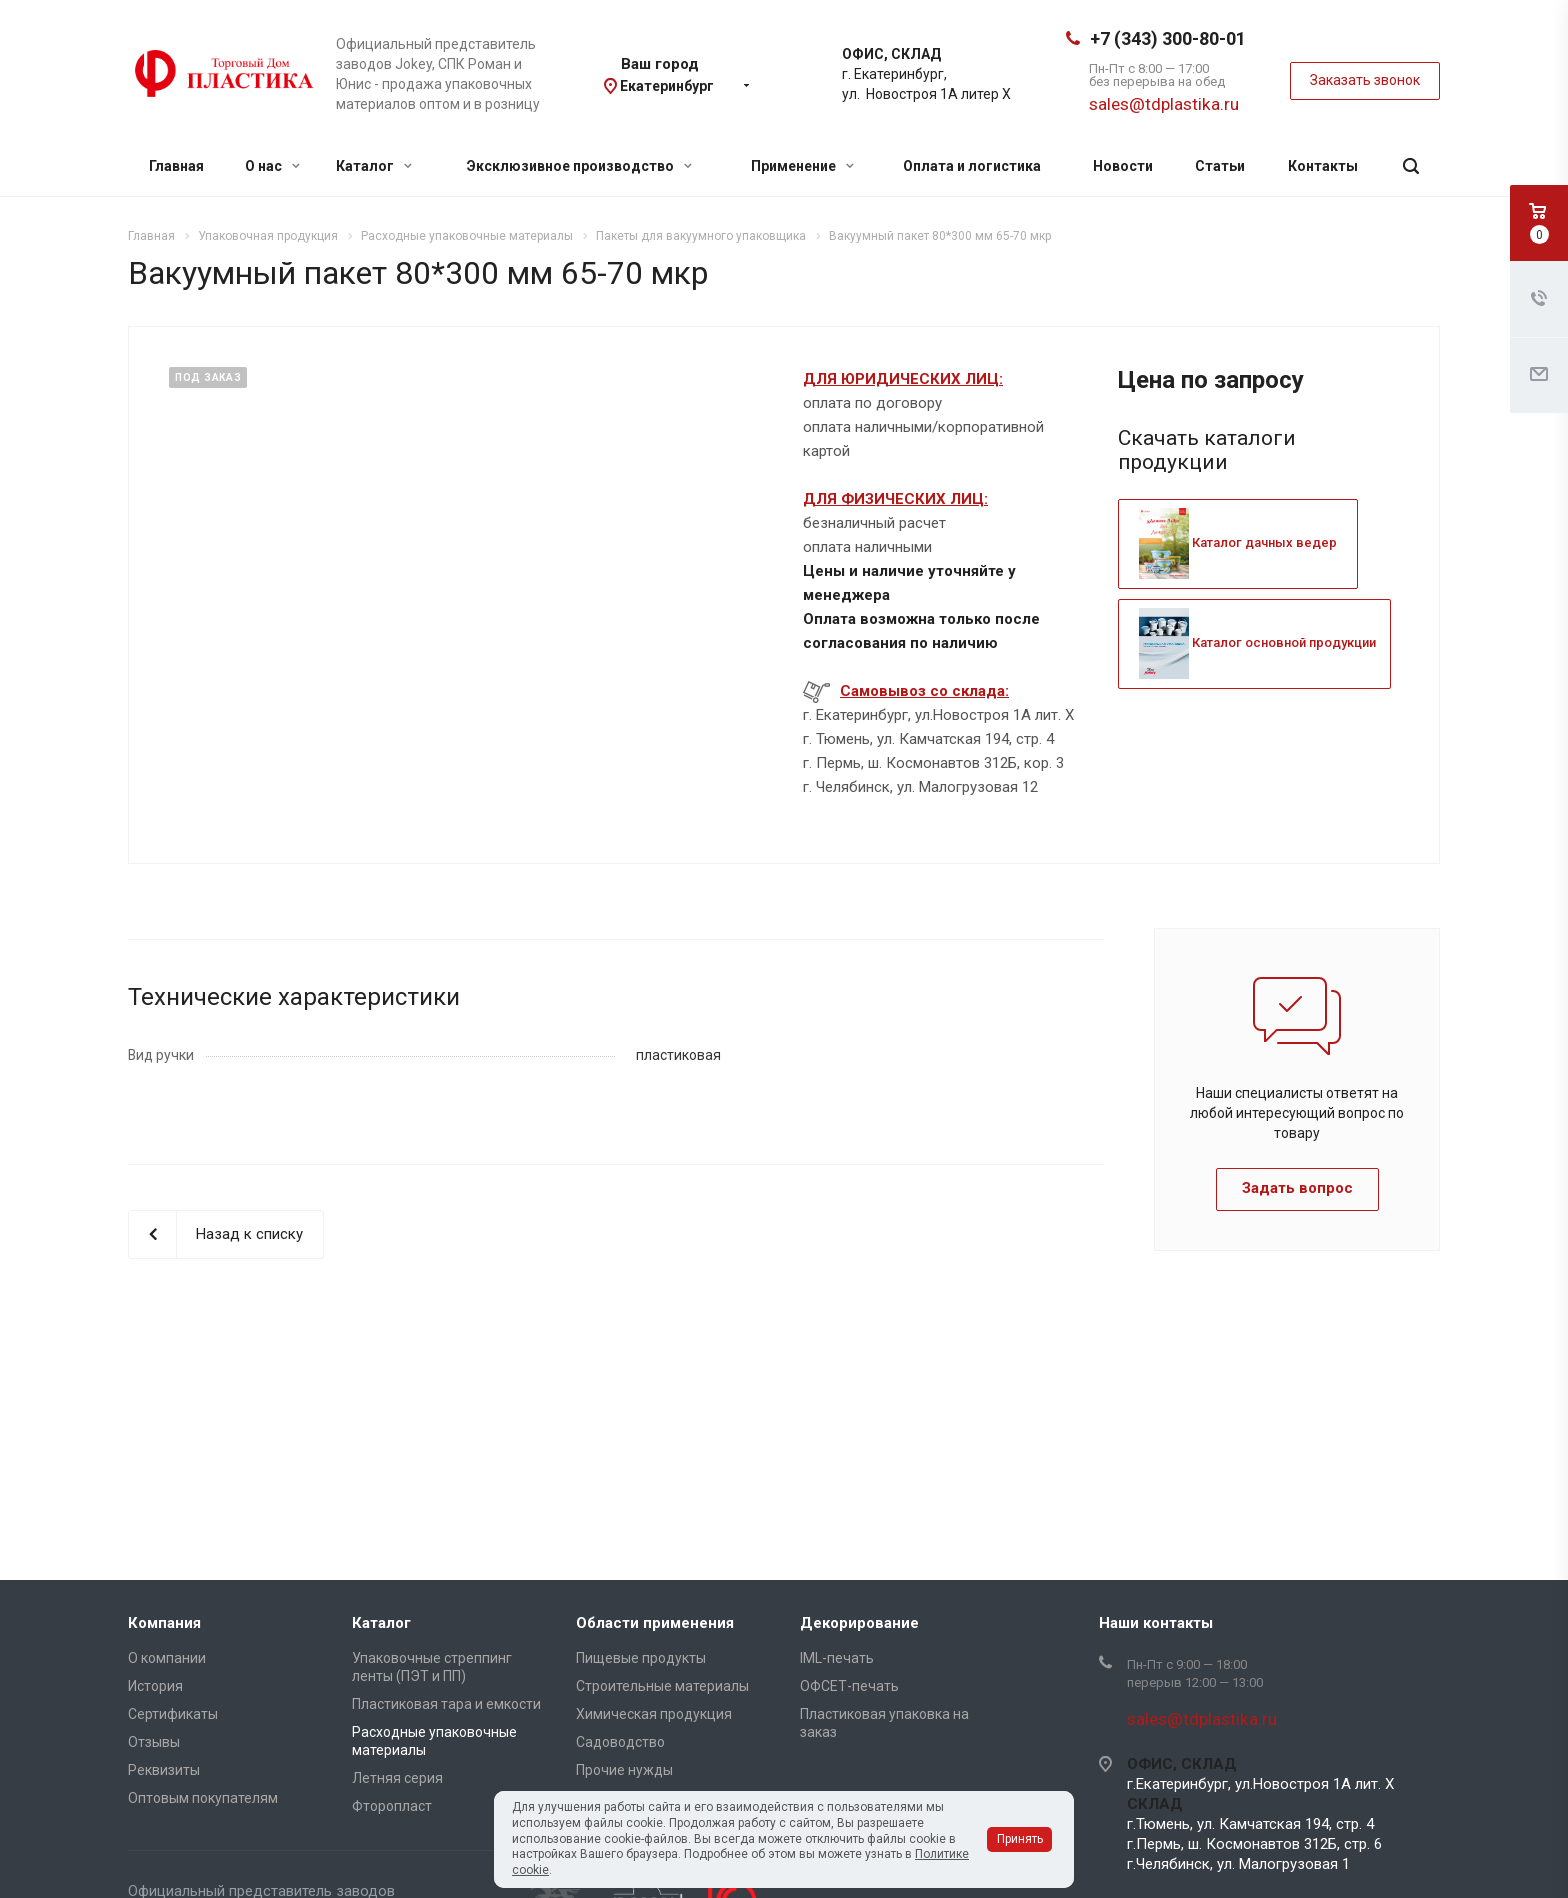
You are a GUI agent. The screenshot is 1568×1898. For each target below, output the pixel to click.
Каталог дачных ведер (1238, 542)
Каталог (374, 166)
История (155, 1686)
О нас (272, 166)
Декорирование (859, 1623)
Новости (1123, 166)
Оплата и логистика (972, 166)
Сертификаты (173, 1714)
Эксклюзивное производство (579, 166)
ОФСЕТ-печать (849, 1686)
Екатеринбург (667, 86)
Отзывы (154, 1742)
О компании (167, 1658)
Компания (164, 1623)
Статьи (1220, 166)
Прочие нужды (624, 1770)
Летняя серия (397, 1778)
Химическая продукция (654, 1714)
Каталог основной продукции (1257, 642)
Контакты (1323, 166)
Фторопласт (392, 1806)
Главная (176, 166)
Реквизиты (164, 1770)
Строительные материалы (662, 1686)
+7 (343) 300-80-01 (1168, 38)
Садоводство (620, 1742)
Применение (802, 166)
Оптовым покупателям (203, 1798)
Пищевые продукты (641, 1658)
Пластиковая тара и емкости (446, 1704)
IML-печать (837, 1658)
